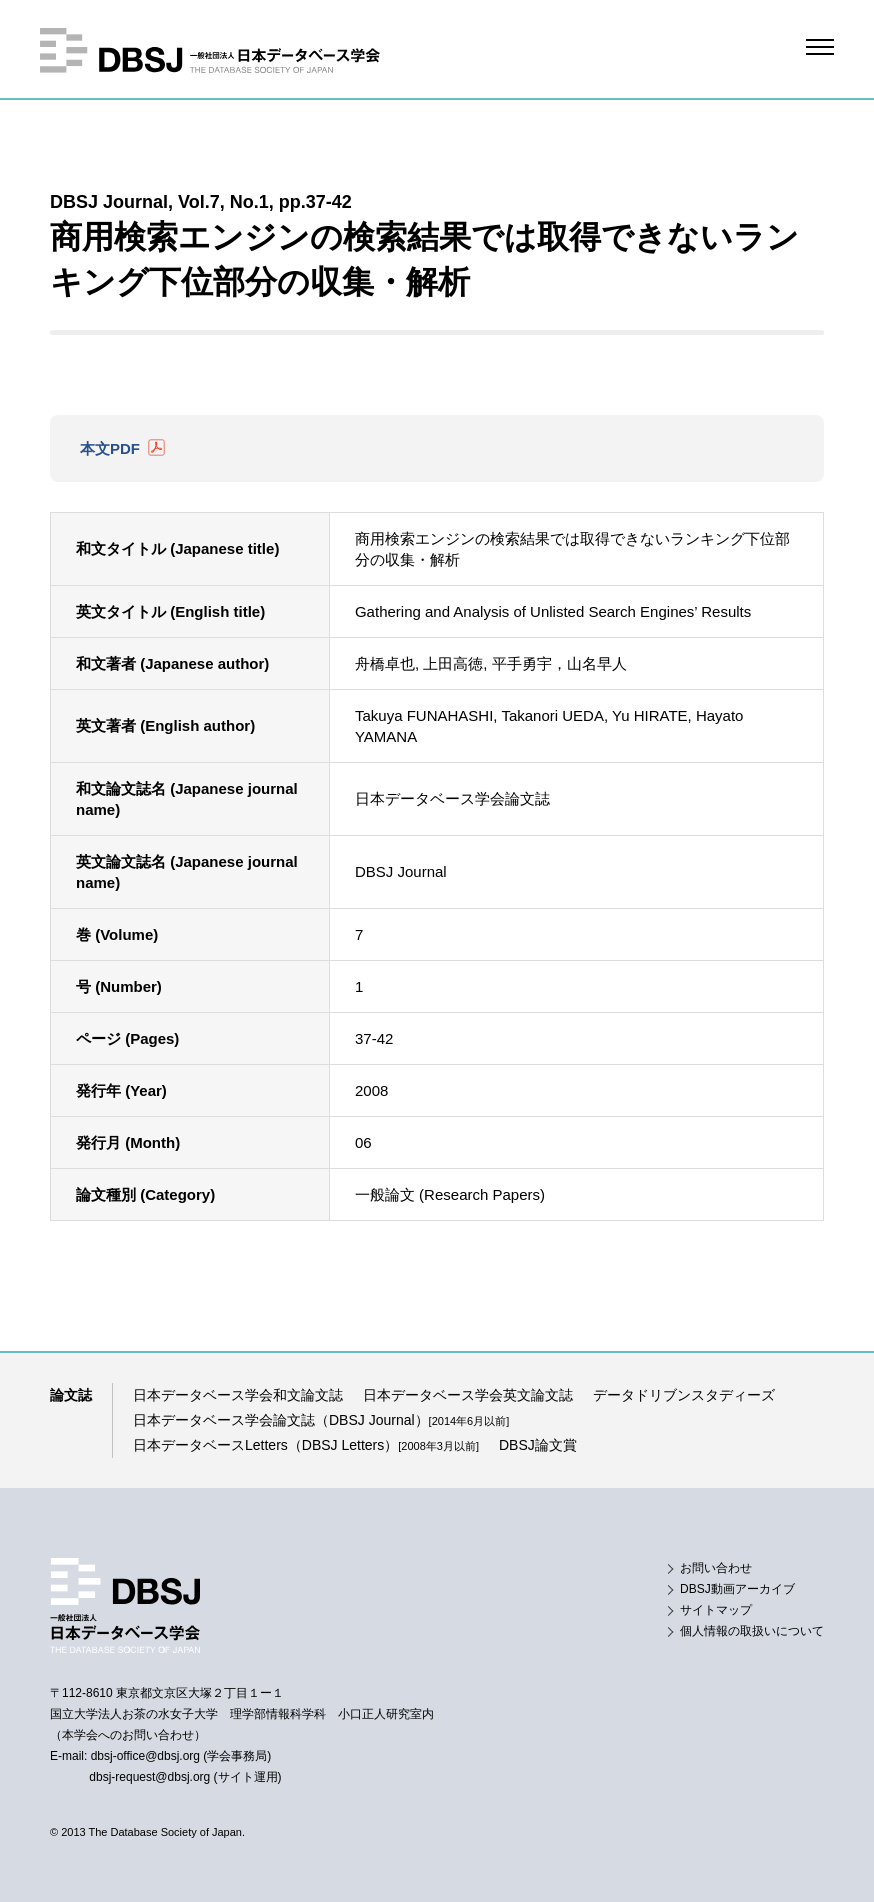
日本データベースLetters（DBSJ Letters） (306, 1445)
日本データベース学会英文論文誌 (468, 1395)
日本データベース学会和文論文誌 (238, 1395)
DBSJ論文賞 (538, 1445)
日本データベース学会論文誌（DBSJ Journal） (321, 1420)
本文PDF (110, 448)
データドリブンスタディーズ (684, 1395)
